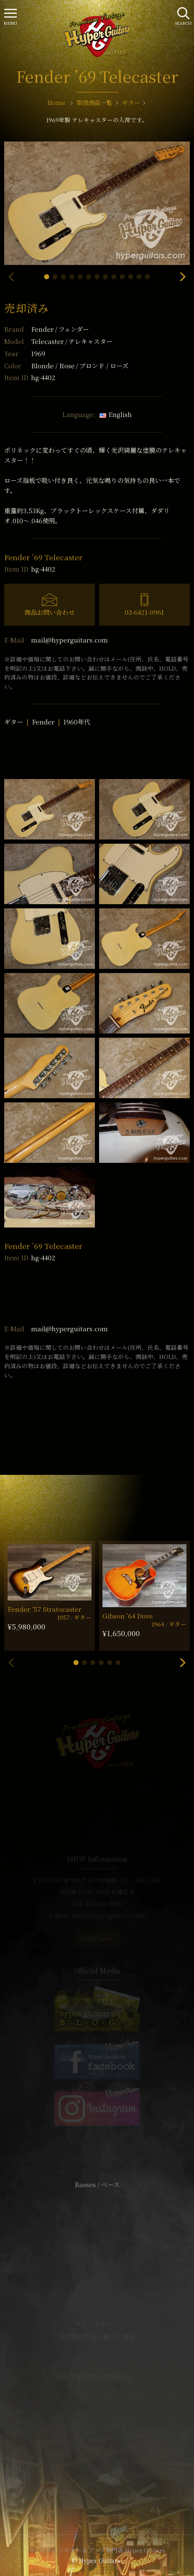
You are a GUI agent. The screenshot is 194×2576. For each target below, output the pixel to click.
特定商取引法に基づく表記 (97, 2336)
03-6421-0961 (144, 612)
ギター (13, 721)
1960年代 (76, 721)
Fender (60, 329)
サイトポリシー (97, 2323)
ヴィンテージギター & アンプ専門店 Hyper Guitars (97, 2550)
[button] (46, 276)
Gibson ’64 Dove (127, 1615)
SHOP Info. (97, 1938)
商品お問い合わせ (49, 612)
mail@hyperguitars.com (69, 639)
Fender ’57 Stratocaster (44, 1609)
